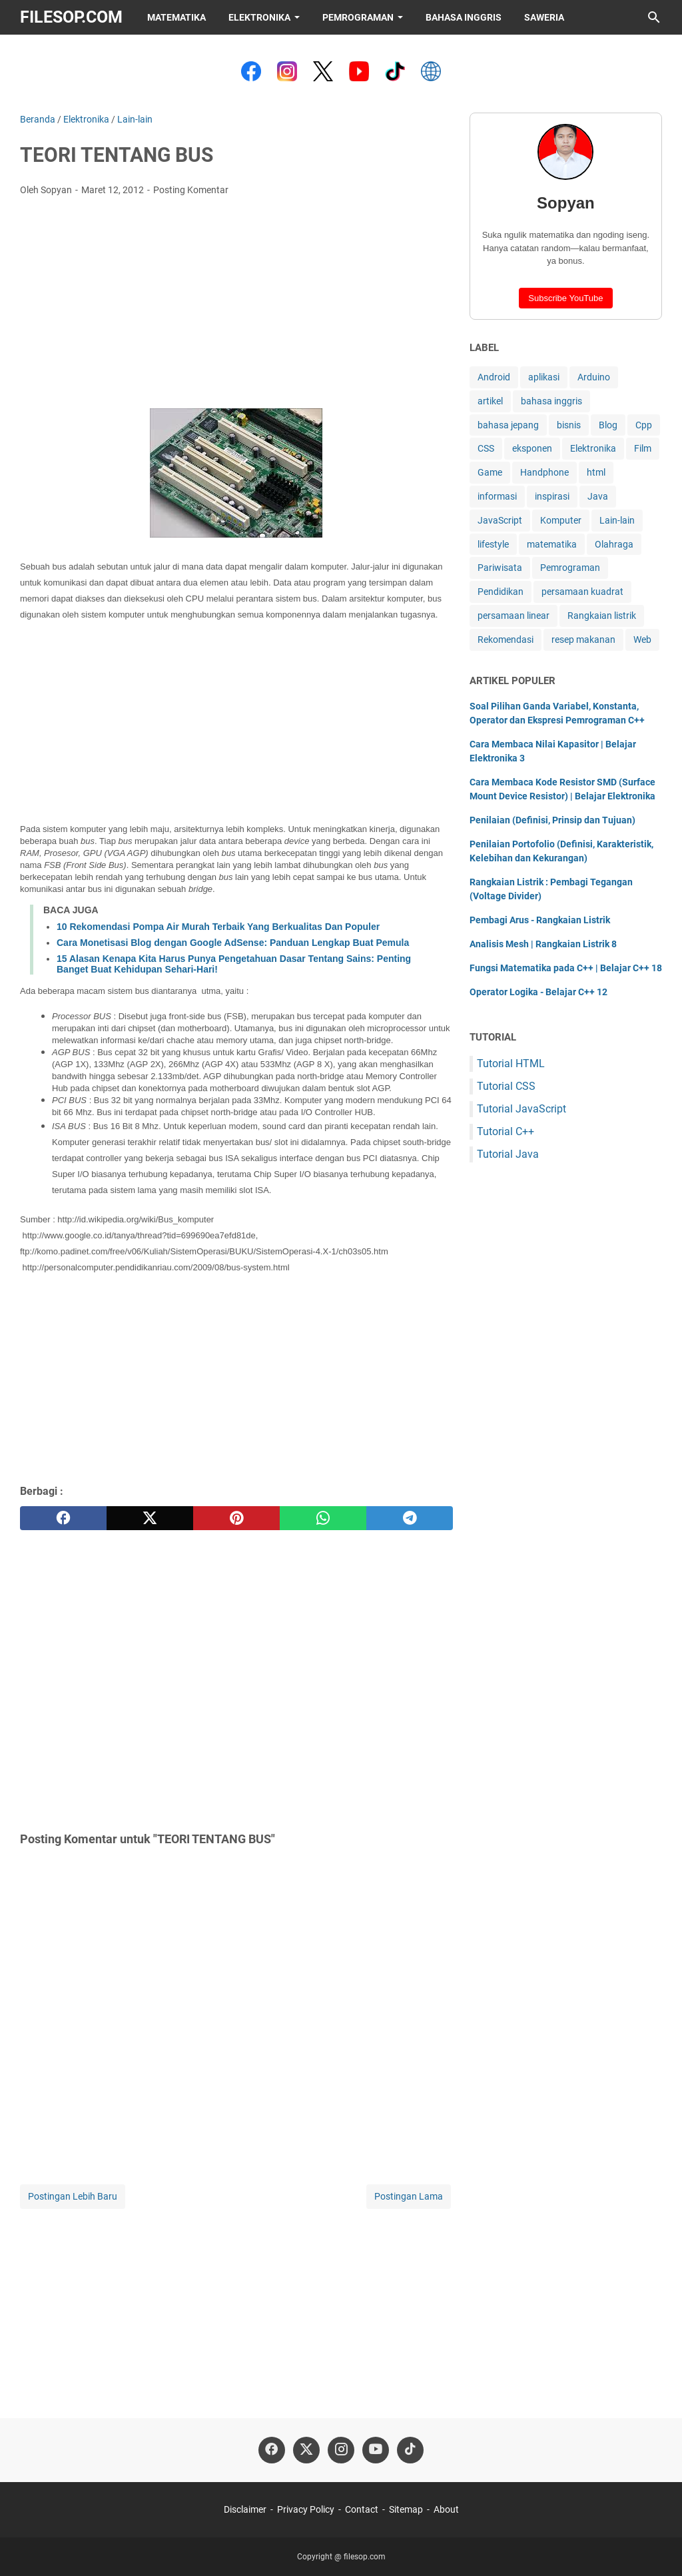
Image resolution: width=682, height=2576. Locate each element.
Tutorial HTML (511, 1063)
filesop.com (71, 17)
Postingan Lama (408, 2196)
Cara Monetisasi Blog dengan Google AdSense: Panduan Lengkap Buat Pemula (233, 942)
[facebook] (63, 1518)
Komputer (560, 520)
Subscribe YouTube (565, 298)
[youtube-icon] (375, 2450)
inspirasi (552, 496)
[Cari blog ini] (654, 17)
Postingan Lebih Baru (72, 2196)
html (596, 472)
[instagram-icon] (341, 2450)
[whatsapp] (323, 1518)
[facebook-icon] (271, 2450)
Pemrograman (358, 17)
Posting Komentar (190, 190)
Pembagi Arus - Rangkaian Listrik (540, 920)
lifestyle (493, 544)
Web (642, 639)
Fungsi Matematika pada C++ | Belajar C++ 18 (566, 968)
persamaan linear (513, 615)
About (446, 2509)
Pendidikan (500, 591)
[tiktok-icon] (410, 2450)
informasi (497, 496)
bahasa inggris (551, 401)
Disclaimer (245, 2509)
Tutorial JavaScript (521, 1108)
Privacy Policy (305, 2509)
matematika (552, 544)
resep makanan (583, 639)
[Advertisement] (236, 306)
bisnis (569, 425)
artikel (490, 401)
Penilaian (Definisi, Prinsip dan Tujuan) (552, 820)
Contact (361, 2509)
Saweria (544, 17)
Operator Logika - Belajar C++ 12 (538, 992)
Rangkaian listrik (601, 615)
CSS (486, 448)
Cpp (643, 425)
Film (642, 448)
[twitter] (150, 1518)
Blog (608, 425)
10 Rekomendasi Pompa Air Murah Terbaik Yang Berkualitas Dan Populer (218, 926)
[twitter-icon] (306, 2450)
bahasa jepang (508, 425)
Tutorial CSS (506, 1086)
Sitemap (406, 2509)
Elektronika (259, 17)
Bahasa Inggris (464, 17)
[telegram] (409, 1518)
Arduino (593, 377)
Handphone (544, 472)
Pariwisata (500, 567)
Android (494, 377)
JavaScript (500, 520)
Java (597, 496)
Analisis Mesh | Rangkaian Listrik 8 (543, 944)
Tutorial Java (508, 1154)
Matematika (176, 17)
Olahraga (614, 544)
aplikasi (543, 377)
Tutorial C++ (505, 1131)
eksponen (532, 448)
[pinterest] (236, 1518)
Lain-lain (617, 520)
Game (490, 472)
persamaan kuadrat (582, 591)
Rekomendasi (505, 639)
